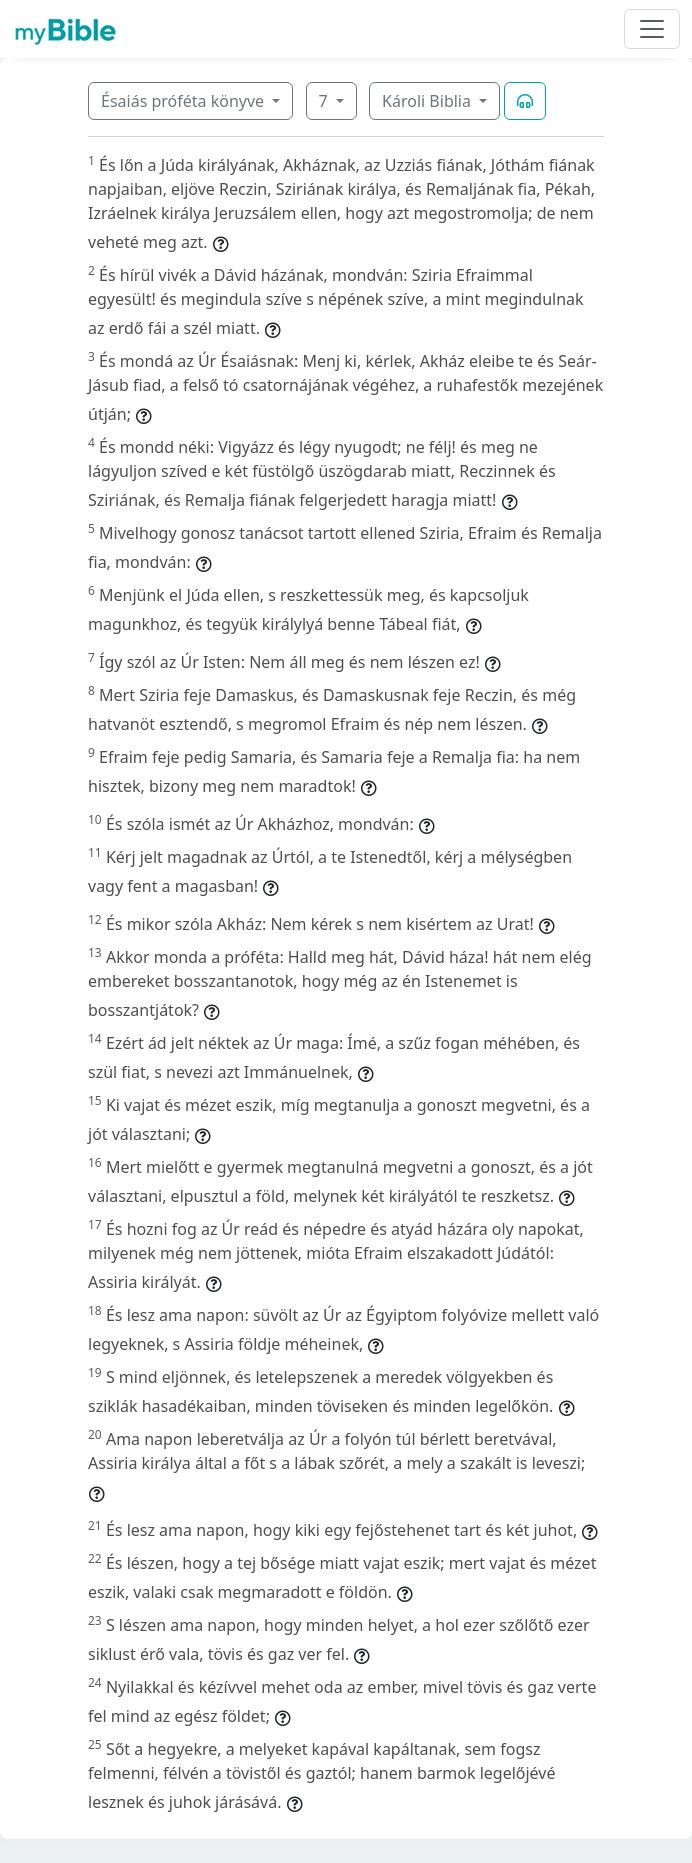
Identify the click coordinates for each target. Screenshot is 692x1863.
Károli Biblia (428, 101)
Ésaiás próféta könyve (184, 101)
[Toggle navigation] (652, 29)
